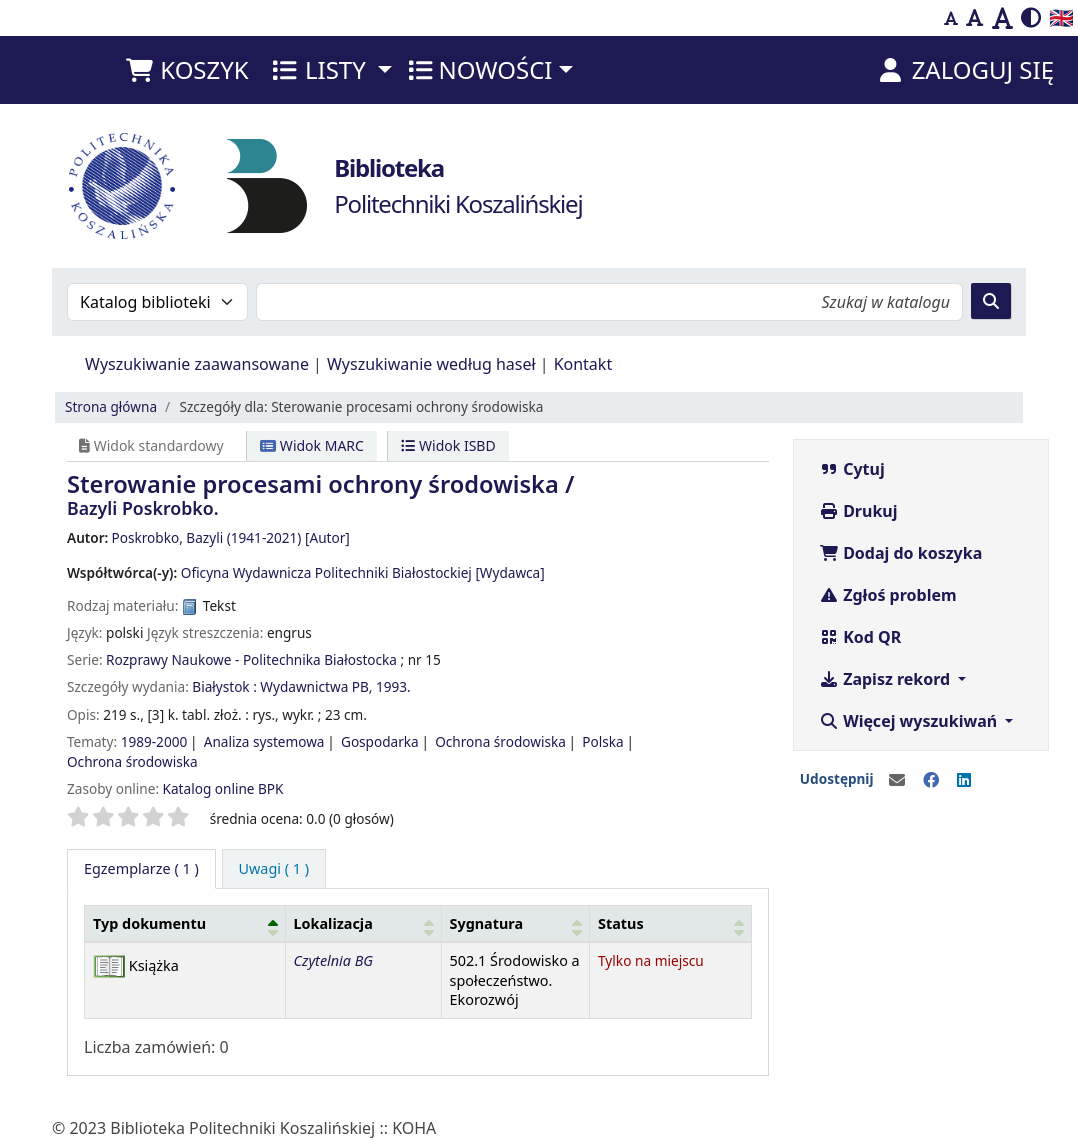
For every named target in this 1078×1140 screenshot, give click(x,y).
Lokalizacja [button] (333, 923)
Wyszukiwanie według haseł (431, 364)
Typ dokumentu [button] (149, 923)
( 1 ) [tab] (141, 868)
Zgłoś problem (888, 595)
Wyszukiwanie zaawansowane (197, 364)
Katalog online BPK (223, 788)
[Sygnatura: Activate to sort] (515, 923)
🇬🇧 (1061, 17)
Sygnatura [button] (487, 923)
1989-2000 (154, 741)
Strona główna (111, 406)
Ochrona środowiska (500, 741)
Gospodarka (380, 741)
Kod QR (860, 637)
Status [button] (621, 923)
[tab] (274, 869)
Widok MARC (312, 445)
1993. (393, 686)
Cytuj (852, 469)
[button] (186, 70)
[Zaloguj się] (964, 70)
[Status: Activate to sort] (671, 923)
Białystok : (224, 686)
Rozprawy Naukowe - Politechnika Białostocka (251, 659)
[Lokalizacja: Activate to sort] (363, 923)
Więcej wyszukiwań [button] (910, 721)
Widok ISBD (448, 445)
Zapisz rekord (886, 679)
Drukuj (858, 511)
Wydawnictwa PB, (316, 686)
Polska (602, 741)
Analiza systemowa (264, 741)
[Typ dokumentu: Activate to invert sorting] (185, 923)
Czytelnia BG (334, 960)
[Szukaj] (991, 301)
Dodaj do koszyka (900, 553)
